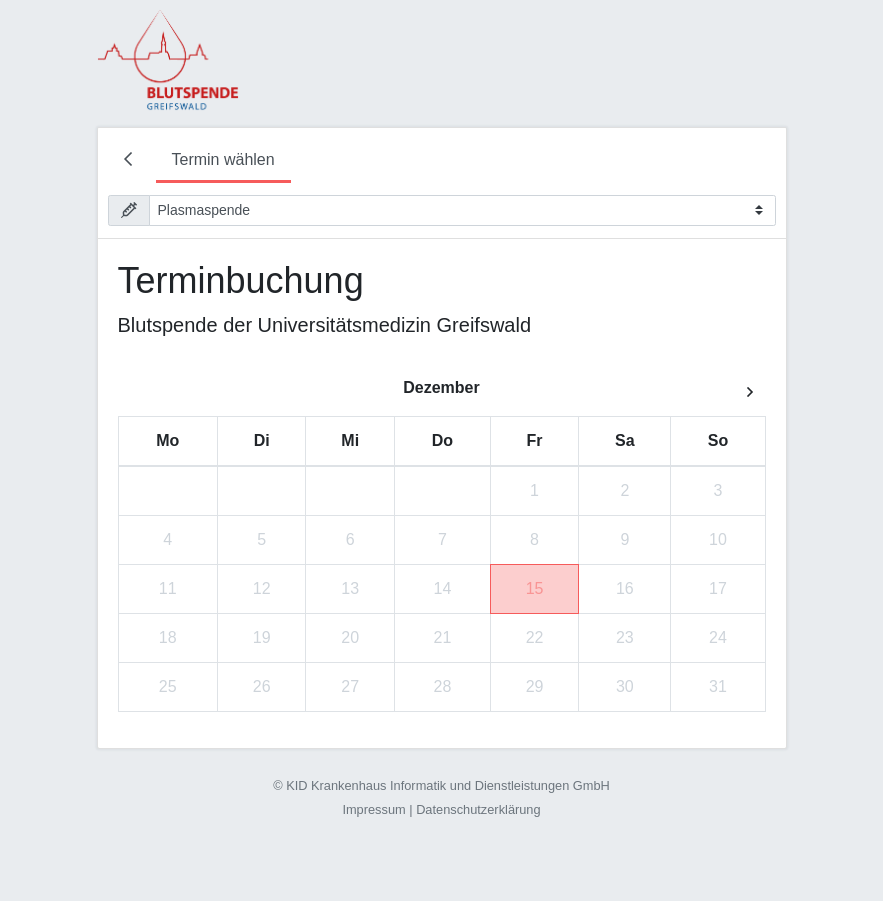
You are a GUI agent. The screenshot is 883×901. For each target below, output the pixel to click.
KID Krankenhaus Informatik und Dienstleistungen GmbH (448, 785)
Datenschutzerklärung (478, 809)
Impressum (373, 809)
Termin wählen (223, 159)
